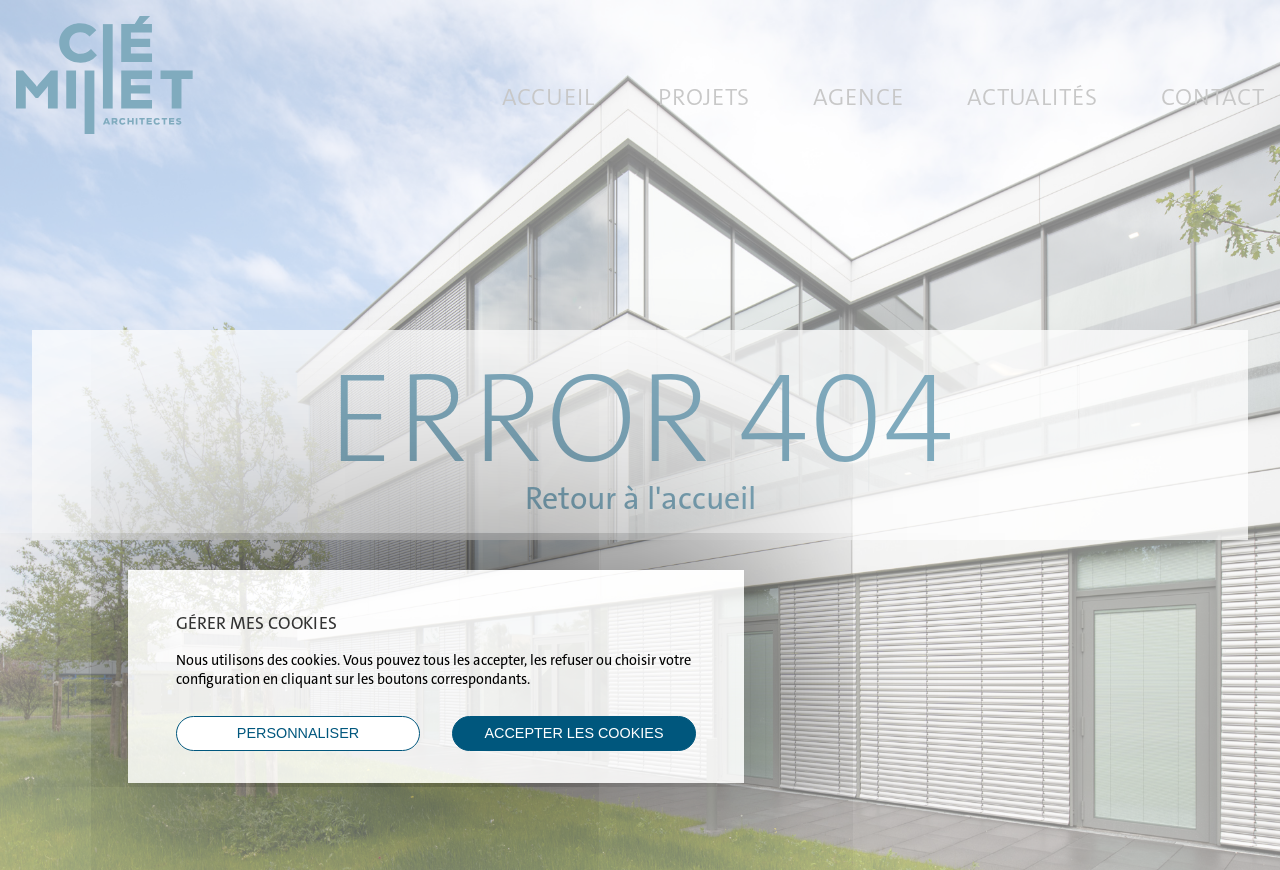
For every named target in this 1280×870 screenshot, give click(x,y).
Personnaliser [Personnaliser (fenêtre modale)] (298, 733)
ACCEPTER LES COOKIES (573, 733)
